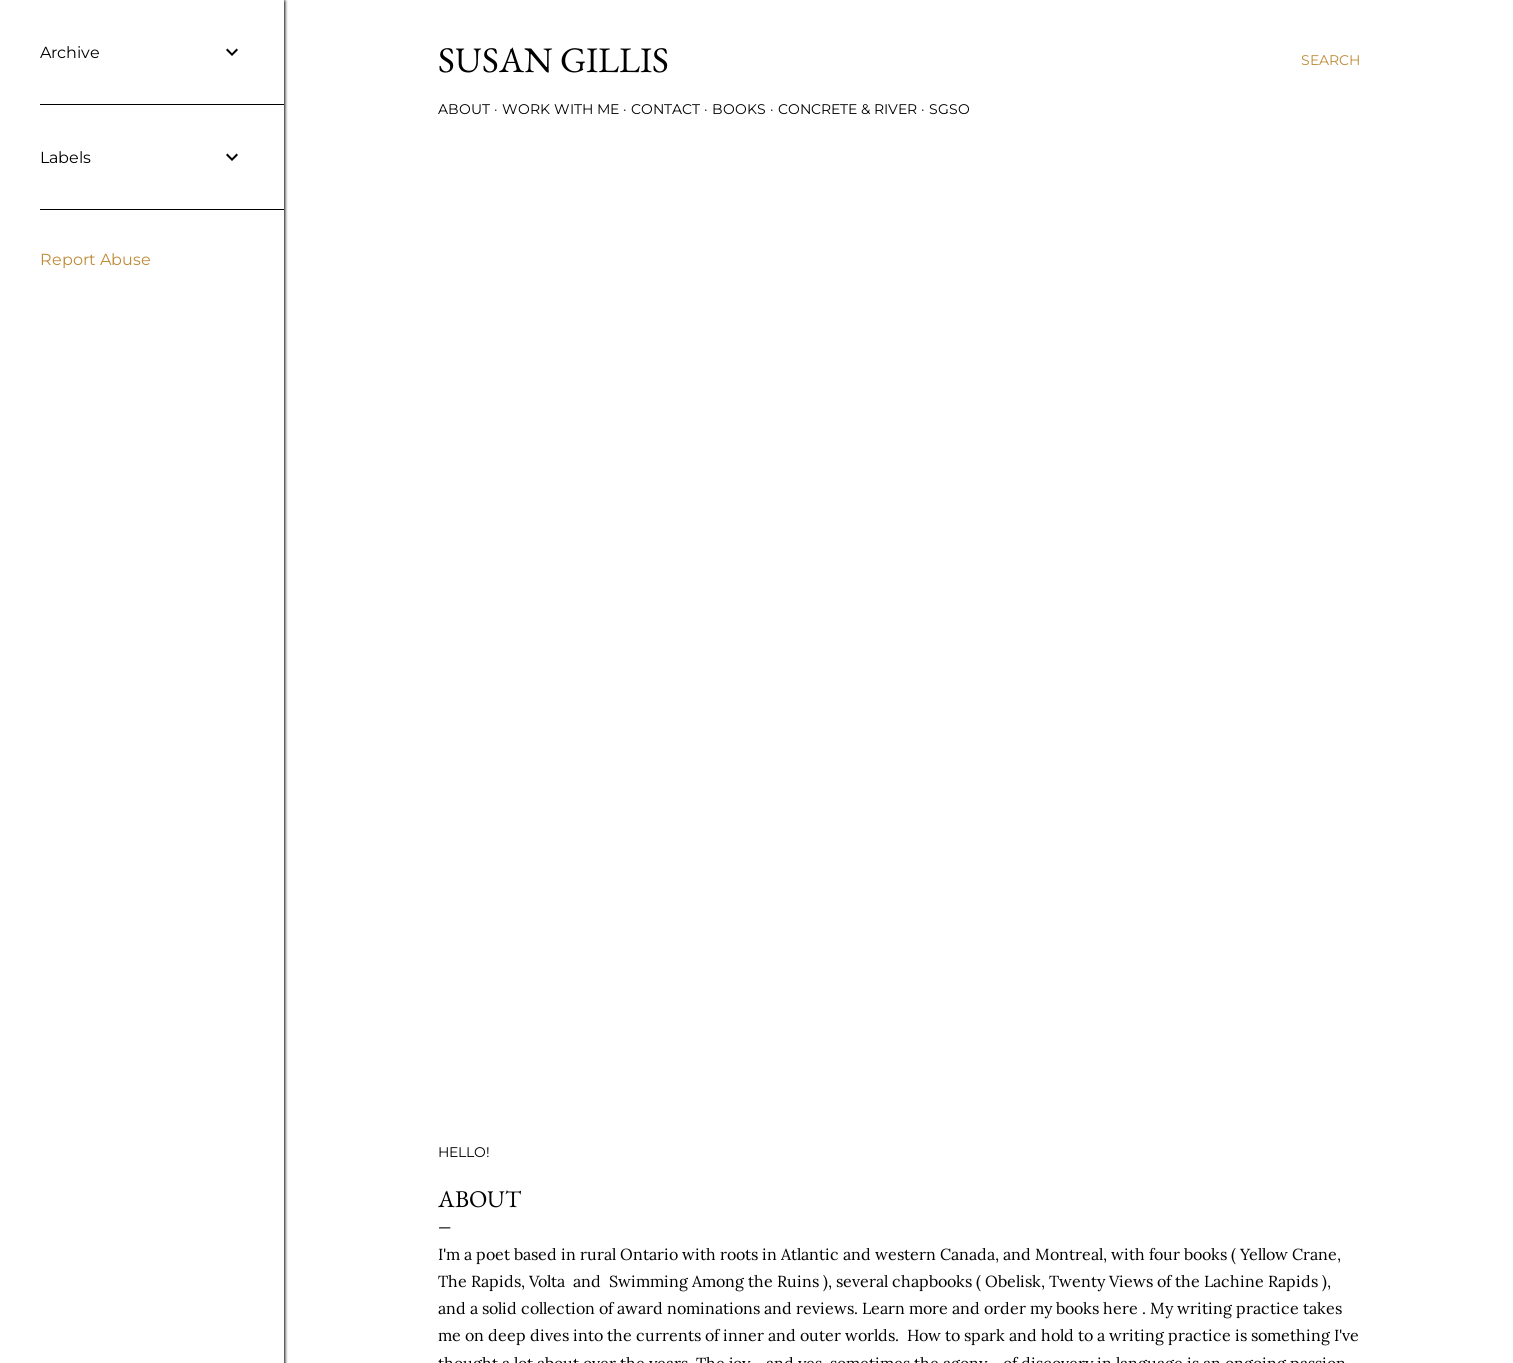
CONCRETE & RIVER (847, 109)
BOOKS (739, 109)
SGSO (949, 109)
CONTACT (665, 109)
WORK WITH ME (560, 109)
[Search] (1330, 60)
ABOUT (464, 109)
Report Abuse (95, 259)
